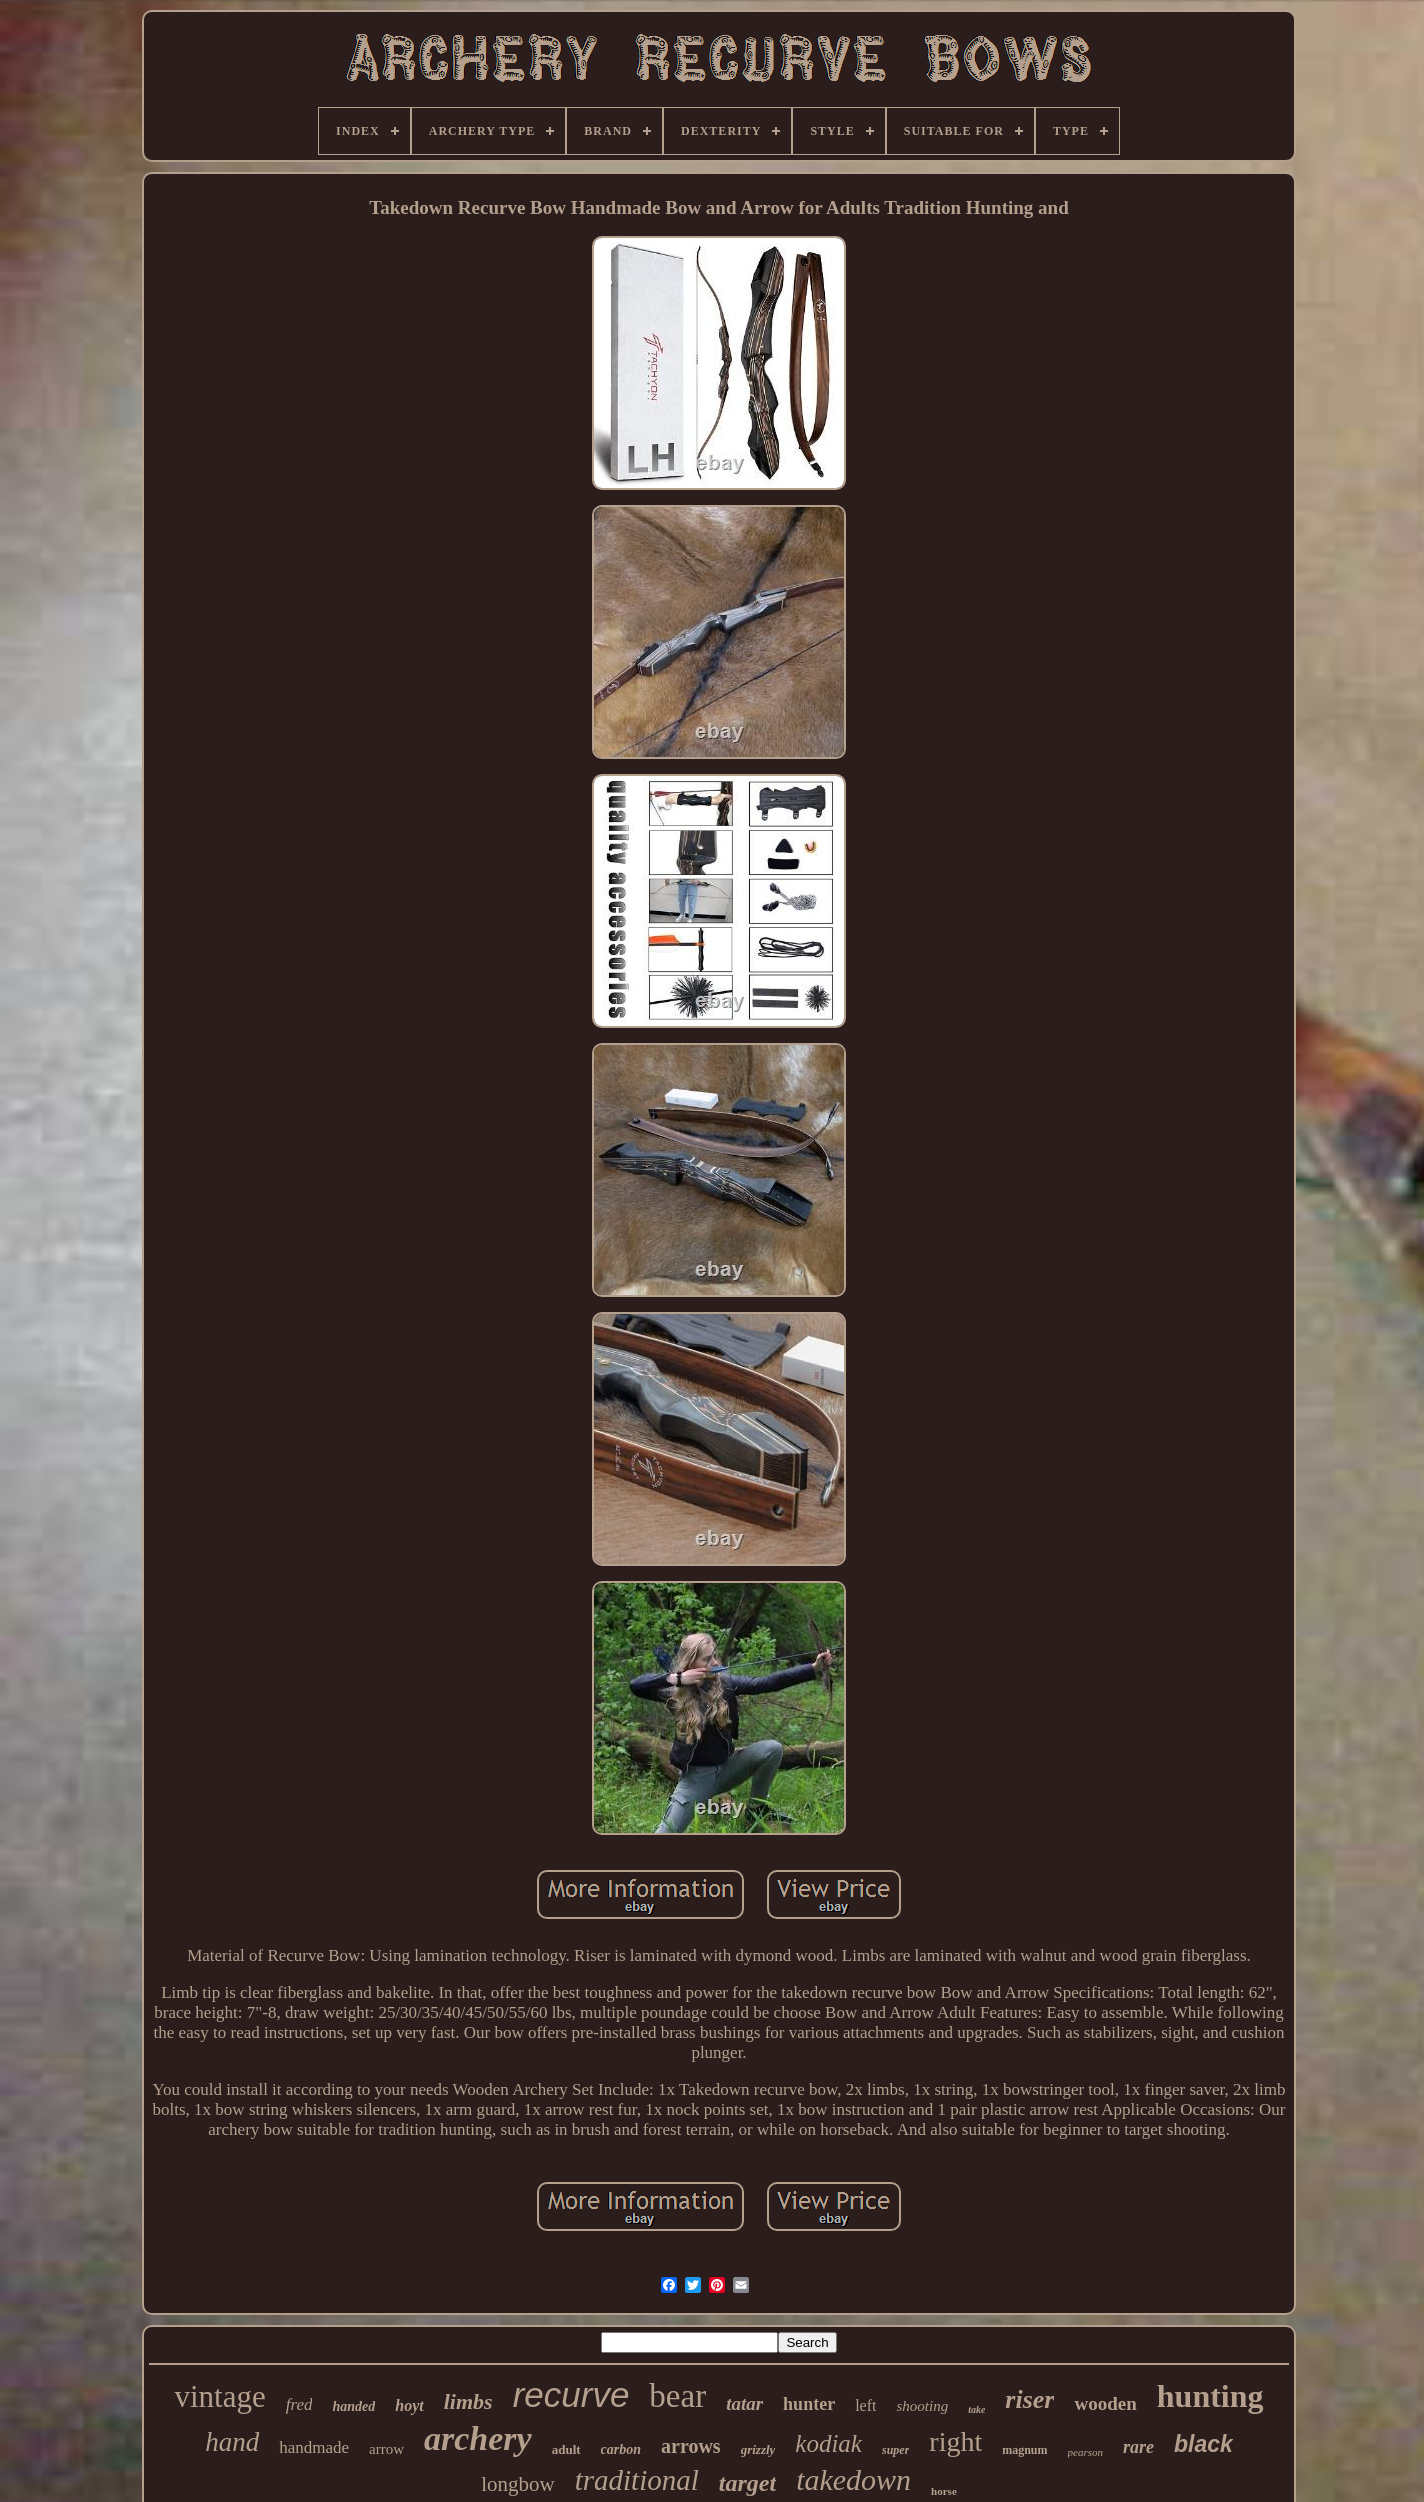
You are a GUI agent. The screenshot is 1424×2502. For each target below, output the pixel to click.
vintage (219, 2396)
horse (944, 2491)
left (865, 2405)
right (955, 2441)
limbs (468, 2401)
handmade (314, 2447)
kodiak (828, 2443)
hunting (1210, 2396)
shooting (922, 2406)
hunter (809, 2404)
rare (1138, 2447)
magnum (1024, 2450)
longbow (518, 2484)
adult (566, 2449)
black (1203, 2444)
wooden (1105, 2403)
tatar (744, 2403)
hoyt (409, 2405)
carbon (621, 2449)
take (976, 2409)
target (747, 2483)
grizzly (758, 2449)
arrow (386, 2449)
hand (232, 2442)
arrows (691, 2446)
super (895, 2450)
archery (478, 2438)
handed (353, 2406)
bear (677, 2396)
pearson (1085, 2452)
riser (1029, 2399)
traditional (637, 2480)
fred (299, 2404)
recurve (571, 2394)
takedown (853, 2479)
